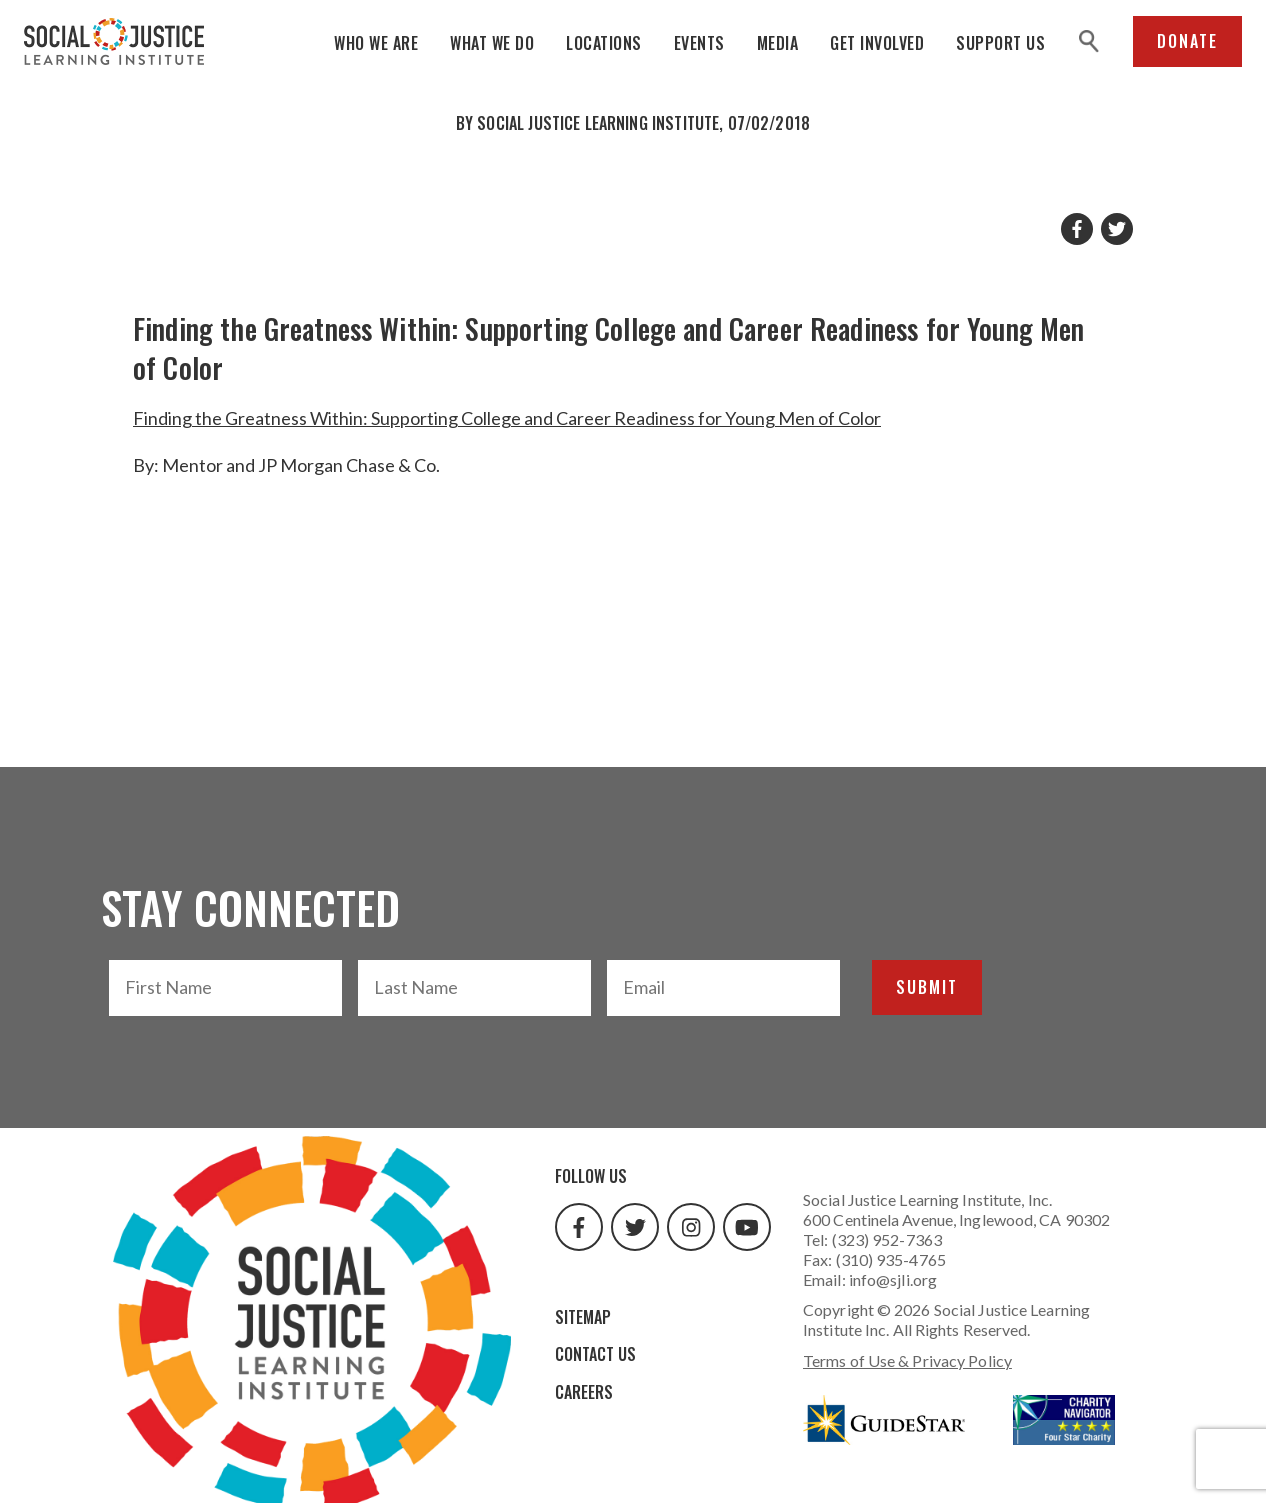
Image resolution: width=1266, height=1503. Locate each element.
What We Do (492, 43)
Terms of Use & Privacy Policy (907, 1360)
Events (699, 43)
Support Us (1000, 43)
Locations (604, 43)
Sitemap (583, 1317)
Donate (1187, 41)
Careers (584, 1392)
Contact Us (595, 1354)
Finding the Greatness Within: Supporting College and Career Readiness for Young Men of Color (507, 418)
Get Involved (877, 43)
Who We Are (376, 43)
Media (778, 43)
